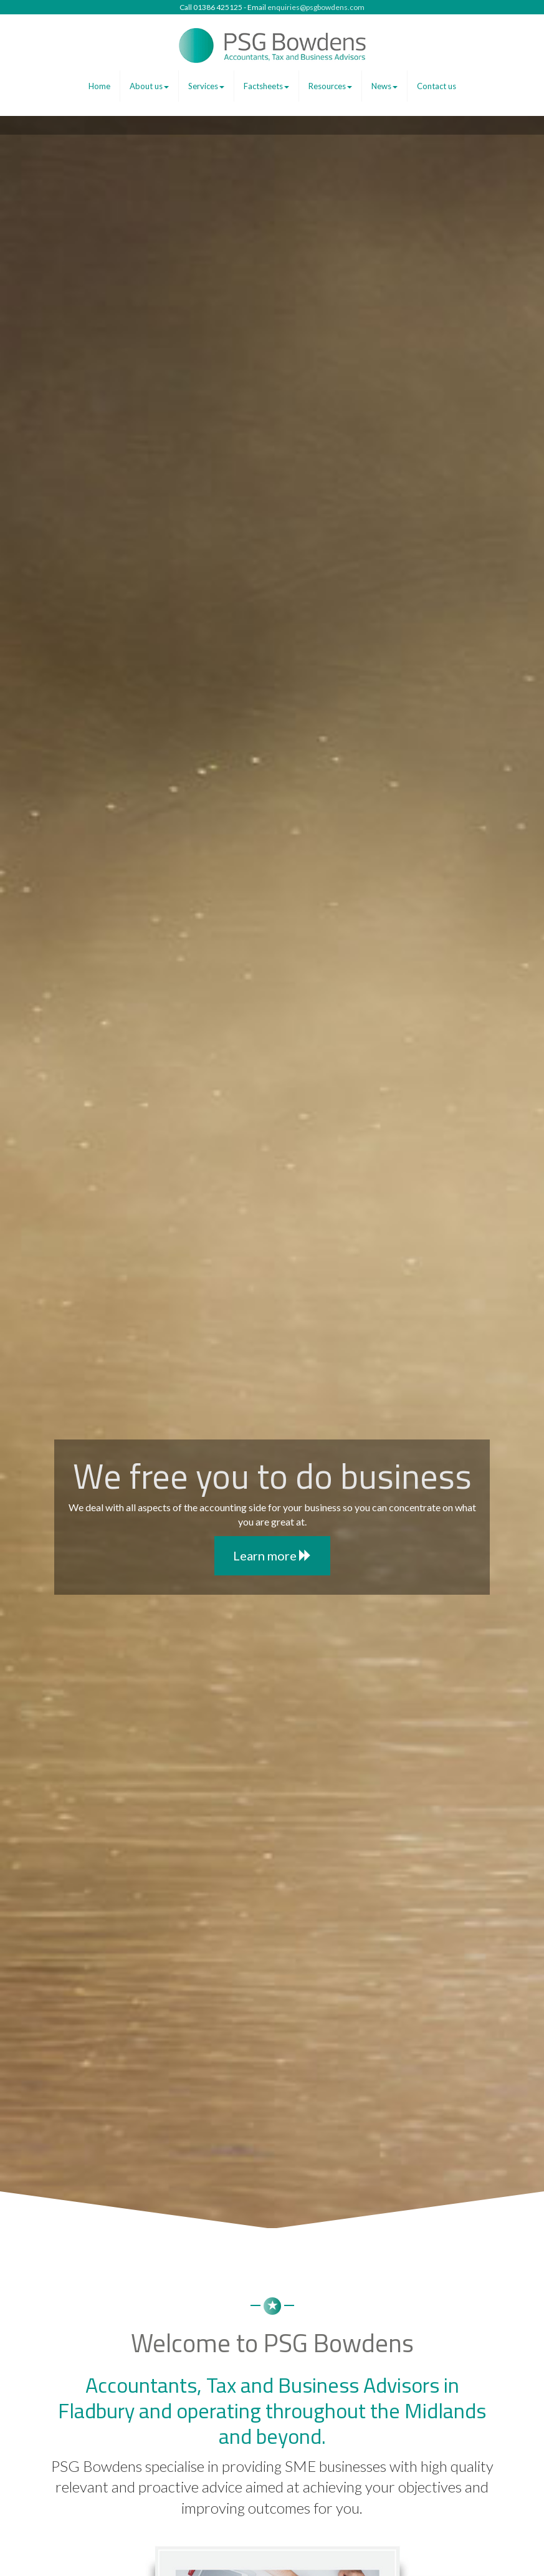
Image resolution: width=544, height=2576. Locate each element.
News (384, 86)
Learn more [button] (272, 1555)
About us (149, 86)
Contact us (436, 86)
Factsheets (266, 86)
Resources (330, 86)
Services (206, 86)
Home (99, 86)
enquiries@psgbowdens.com (316, 7)
